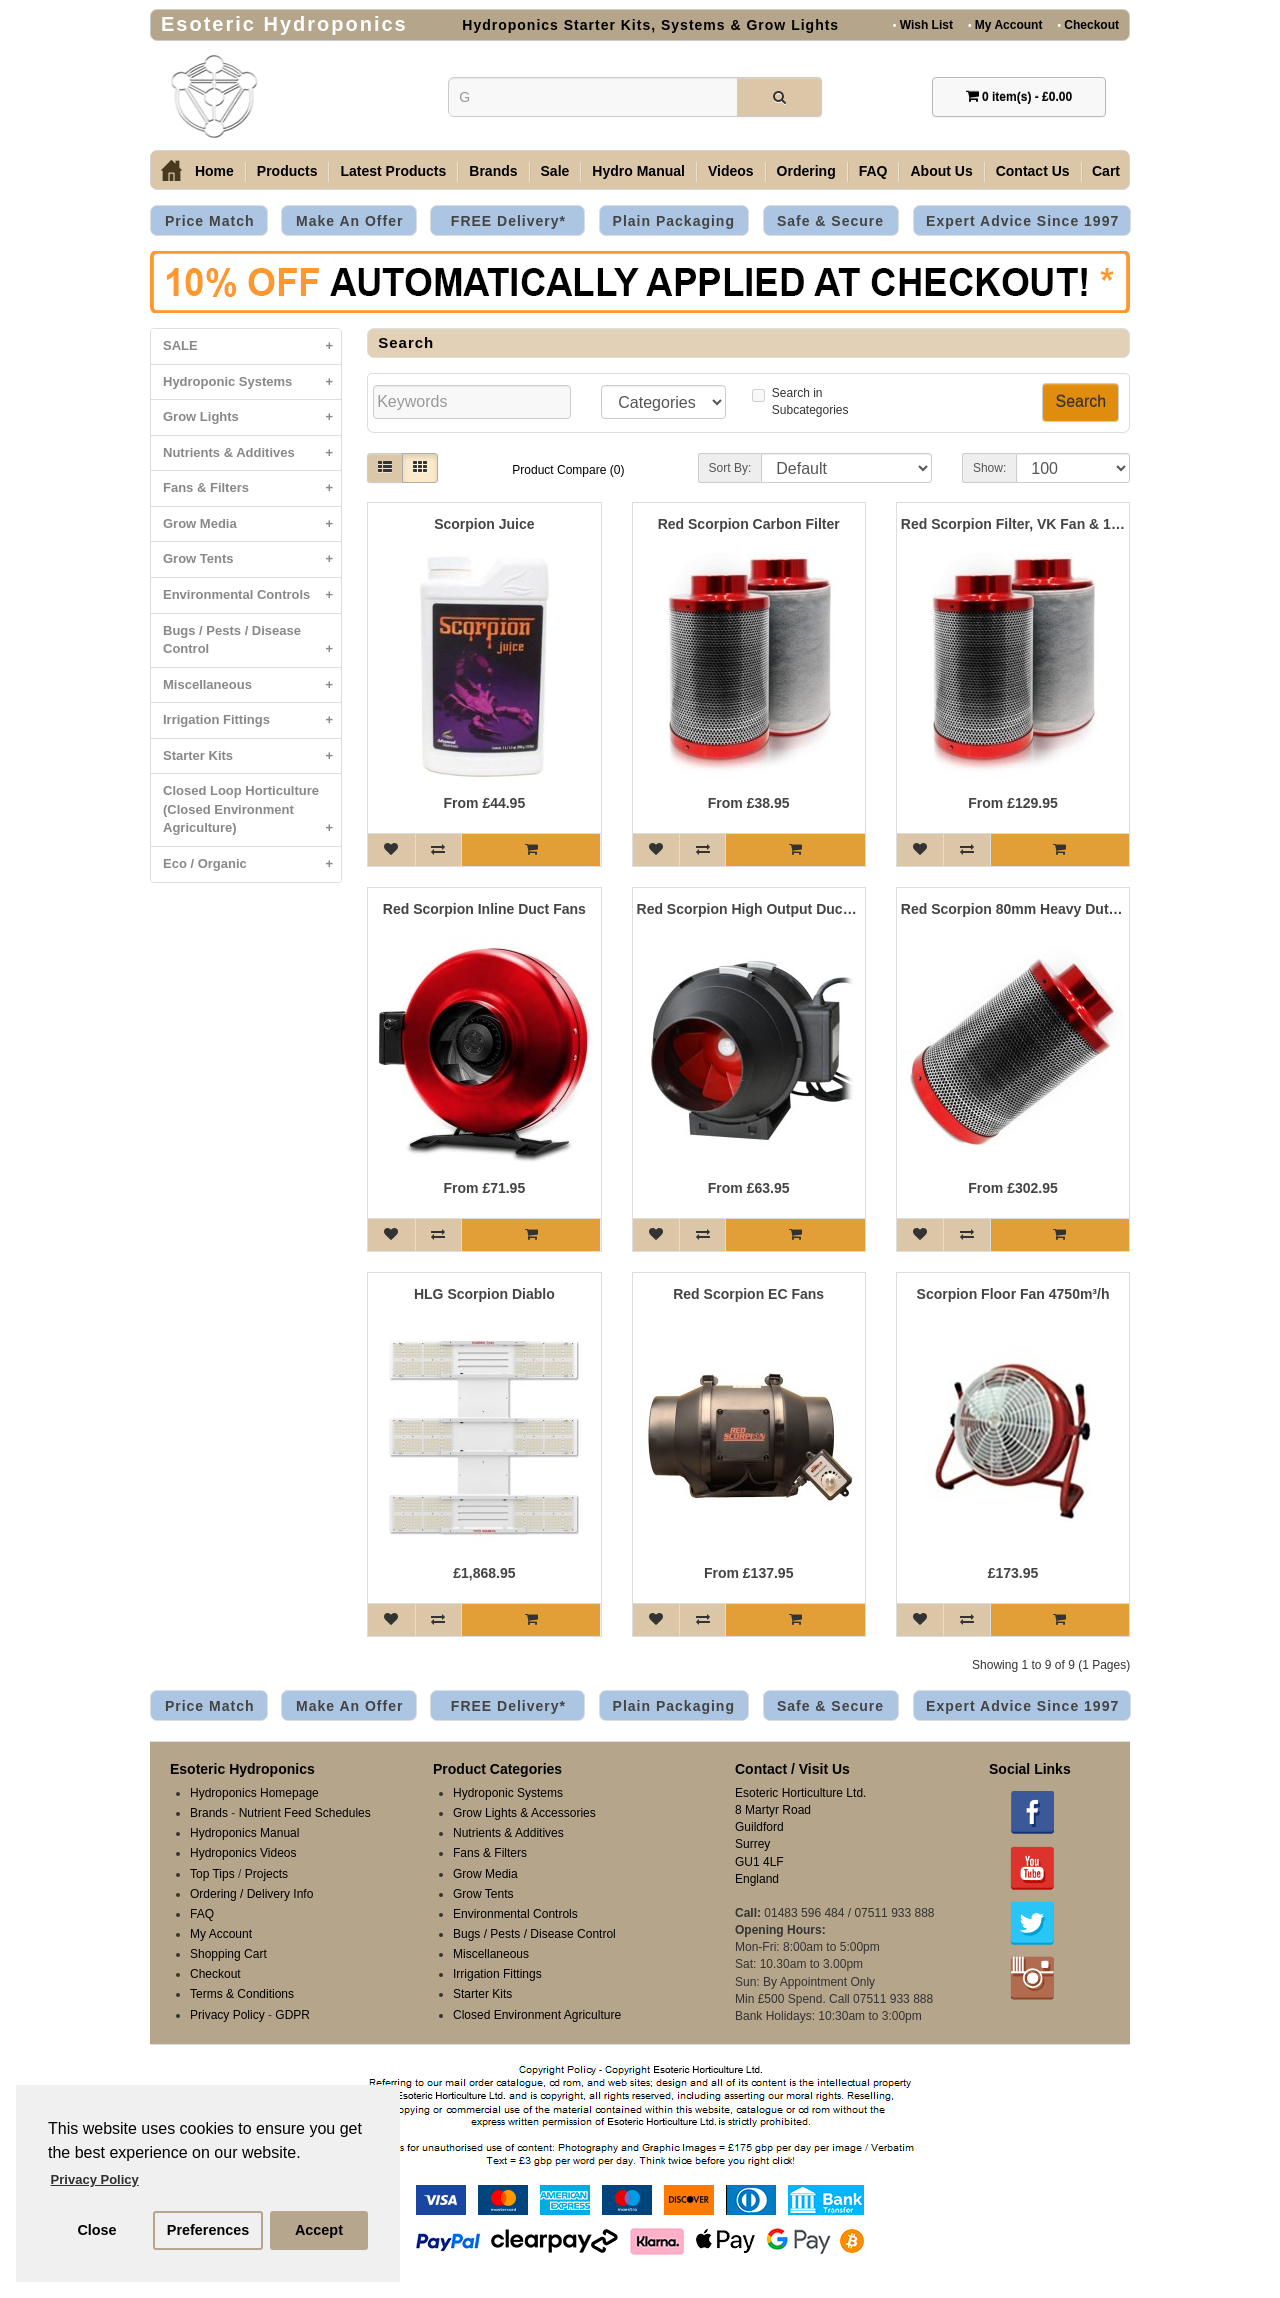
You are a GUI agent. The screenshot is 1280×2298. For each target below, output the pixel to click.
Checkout (1088, 24)
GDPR (292, 2015)
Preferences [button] (208, 2230)
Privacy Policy (227, 2015)
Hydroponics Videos (243, 1853)
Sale (555, 171)
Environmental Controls (252, 595)
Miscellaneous (252, 685)
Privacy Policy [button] (95, 2179)
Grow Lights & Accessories (524, 1813)
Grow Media (252, 524)
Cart (1106, 171)
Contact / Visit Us (792, 1769)
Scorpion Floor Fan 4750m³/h (1013, 1294)
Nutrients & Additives (252, 453)
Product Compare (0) (568, 470)
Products (287, 171)
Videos (731, 171)
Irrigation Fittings (252, 720)
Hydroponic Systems (252, 382)
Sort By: (730, 468)
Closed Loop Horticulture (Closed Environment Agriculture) (252, 814)
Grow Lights (252, 417)
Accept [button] (319, 2230)
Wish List (923, 24)
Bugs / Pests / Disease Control (252, 645)
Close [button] (96, 2230)
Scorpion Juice (484, 524)
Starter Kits (252, 756)
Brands (493, 171)
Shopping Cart (228, 1954)
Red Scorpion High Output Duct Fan (749, 909)
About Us (941, 171)
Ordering (806, 171)
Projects (266, 1874)
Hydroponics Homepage (254, 1793)
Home (214, 171)
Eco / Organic (252, 864)
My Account (1005, 24)
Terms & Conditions (242, 1994)
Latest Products (393, 171)
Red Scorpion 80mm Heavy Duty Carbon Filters (1013, 909)
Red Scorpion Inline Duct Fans (484, 909)
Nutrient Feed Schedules (305, 1813)
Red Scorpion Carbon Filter (749, 524)
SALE (252, 346)
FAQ (873, 171)
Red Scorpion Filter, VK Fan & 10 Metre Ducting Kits (1013, 524)
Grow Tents (252, 559)
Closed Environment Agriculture (537, 2015)
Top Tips (212, 1874)
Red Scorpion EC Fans (748, 1294)
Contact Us (1033, 171)
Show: (989, 468)
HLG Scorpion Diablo (484, 1294)
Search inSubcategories (800, 401)
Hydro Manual (638, 171)
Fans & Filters (252, 488)
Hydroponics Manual (244, 1833)
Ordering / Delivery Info (251, 1894)
